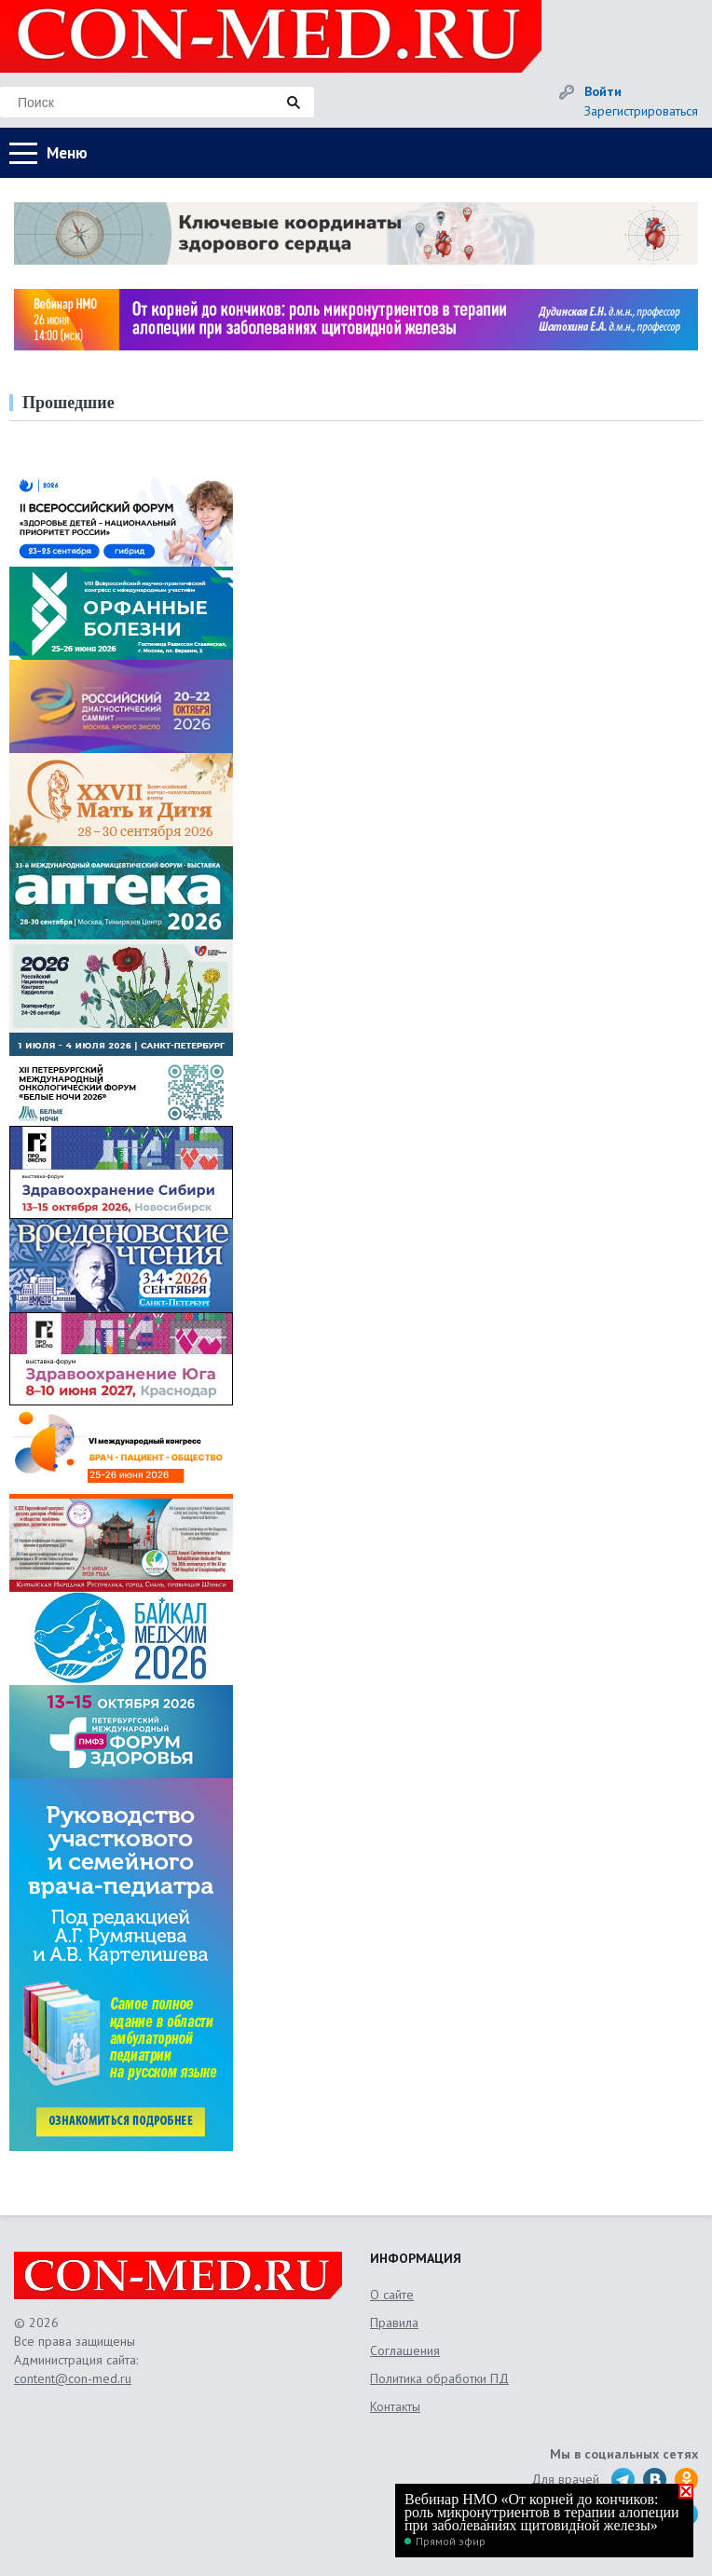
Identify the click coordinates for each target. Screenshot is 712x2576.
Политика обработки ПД (439, 2378)
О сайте (392, 2294)
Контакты (395, 2406)
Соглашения (405, 2350)
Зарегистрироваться (641, 111)
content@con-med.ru (72, 2378)
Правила (394, 2322)
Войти (603, 91)
